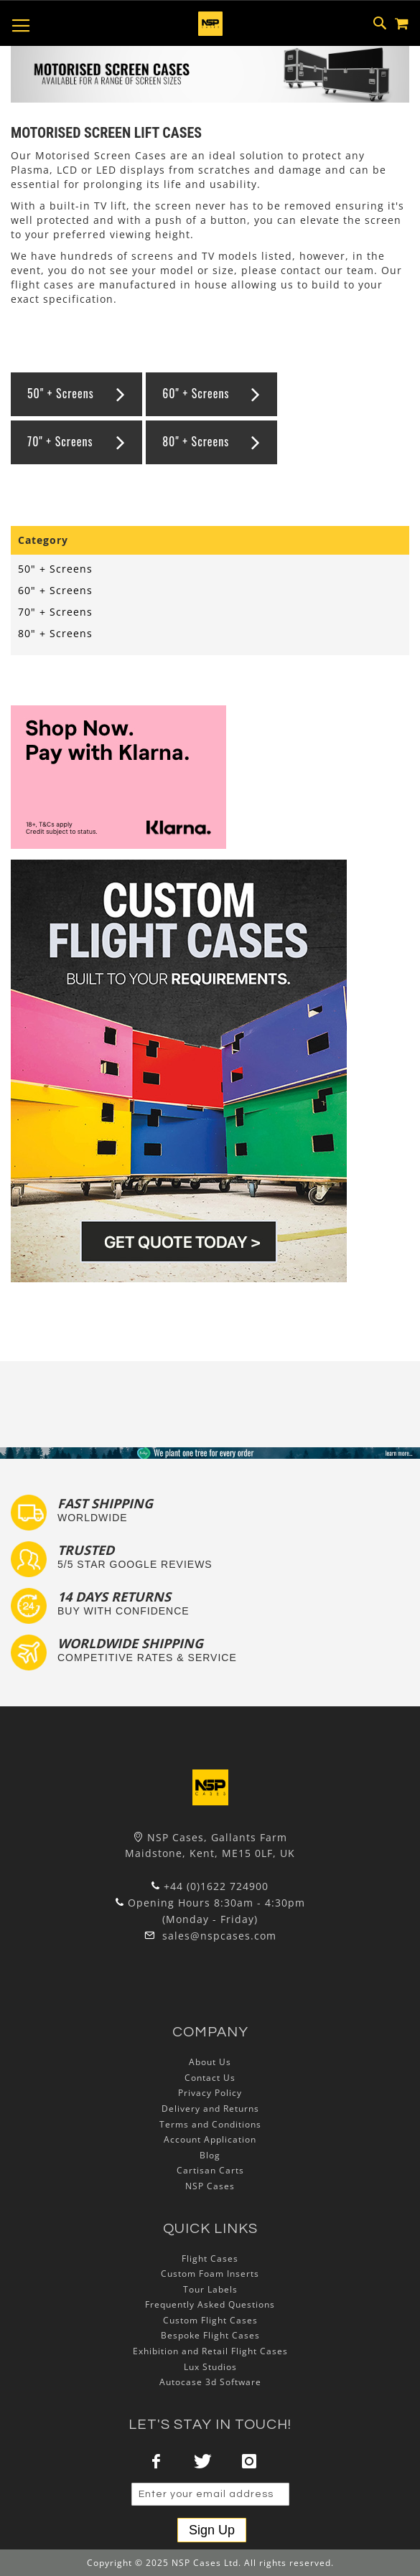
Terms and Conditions (210, 2124)
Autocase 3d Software (210, 2382)
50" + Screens (60, 393)
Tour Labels (210, 2289)
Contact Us (210, 2078)
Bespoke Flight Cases (210, 2335)
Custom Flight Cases (210, 2320)
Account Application (210, 2139)
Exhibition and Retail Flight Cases (210, 2351)
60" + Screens (195, 393)
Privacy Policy (210, 2093)
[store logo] (210, 23)
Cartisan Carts (210, 2170)
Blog (210, 2155)
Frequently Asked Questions (210, 2304)
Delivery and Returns (210, 2108)
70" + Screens (60, 441)
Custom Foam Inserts (210, 2273)
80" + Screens (195, 441)
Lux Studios (210, 2367)
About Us (210, 2062)
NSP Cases (210, 2186)
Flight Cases (210, 2258)
